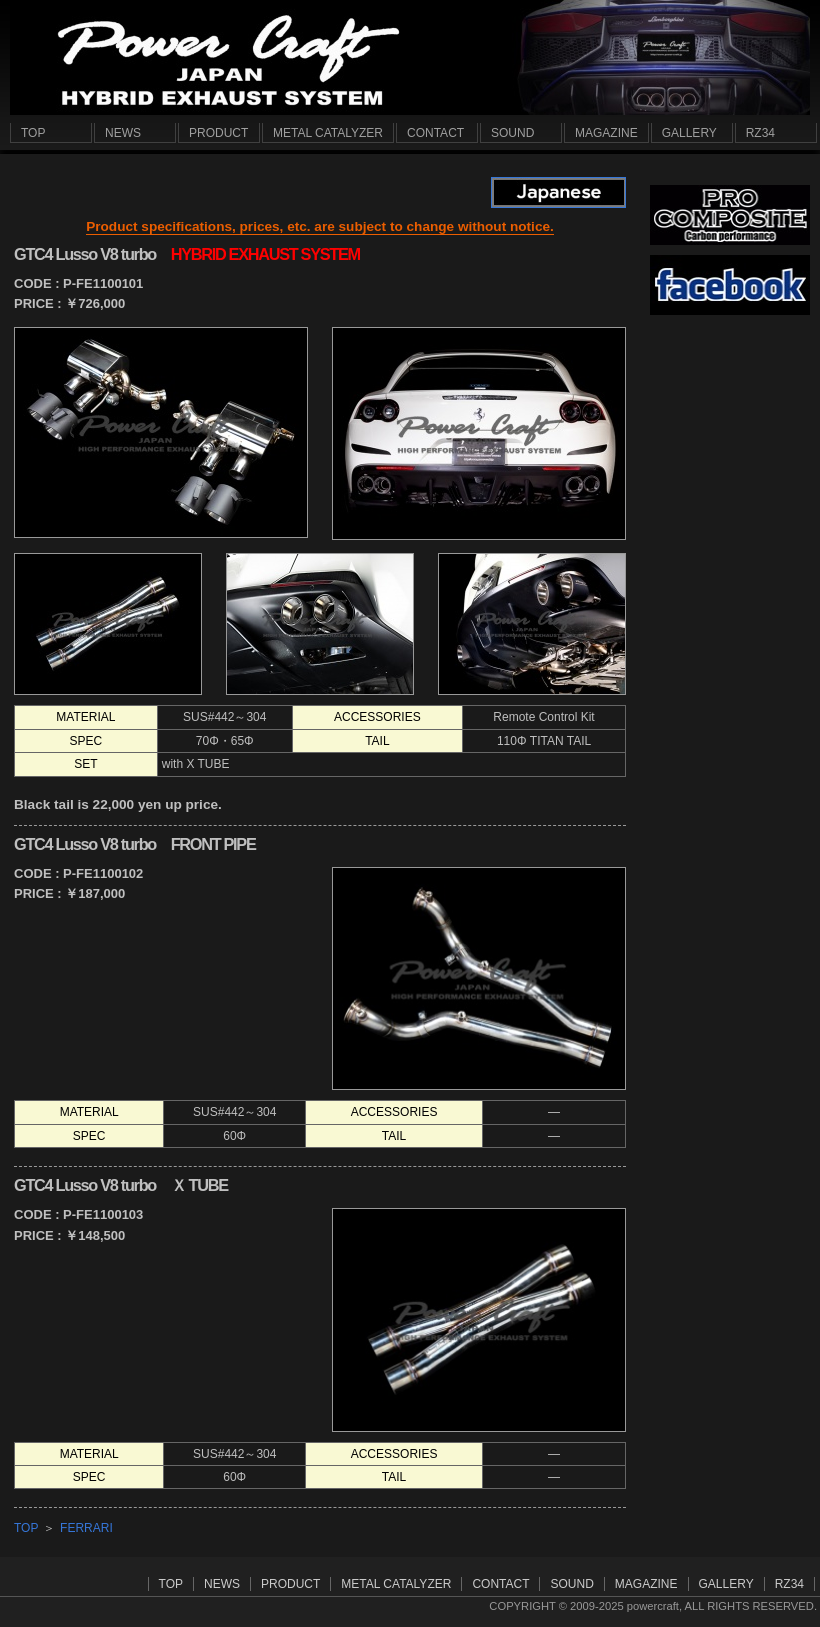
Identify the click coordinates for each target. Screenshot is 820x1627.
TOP (26, 1528)
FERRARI (86, 1528)
